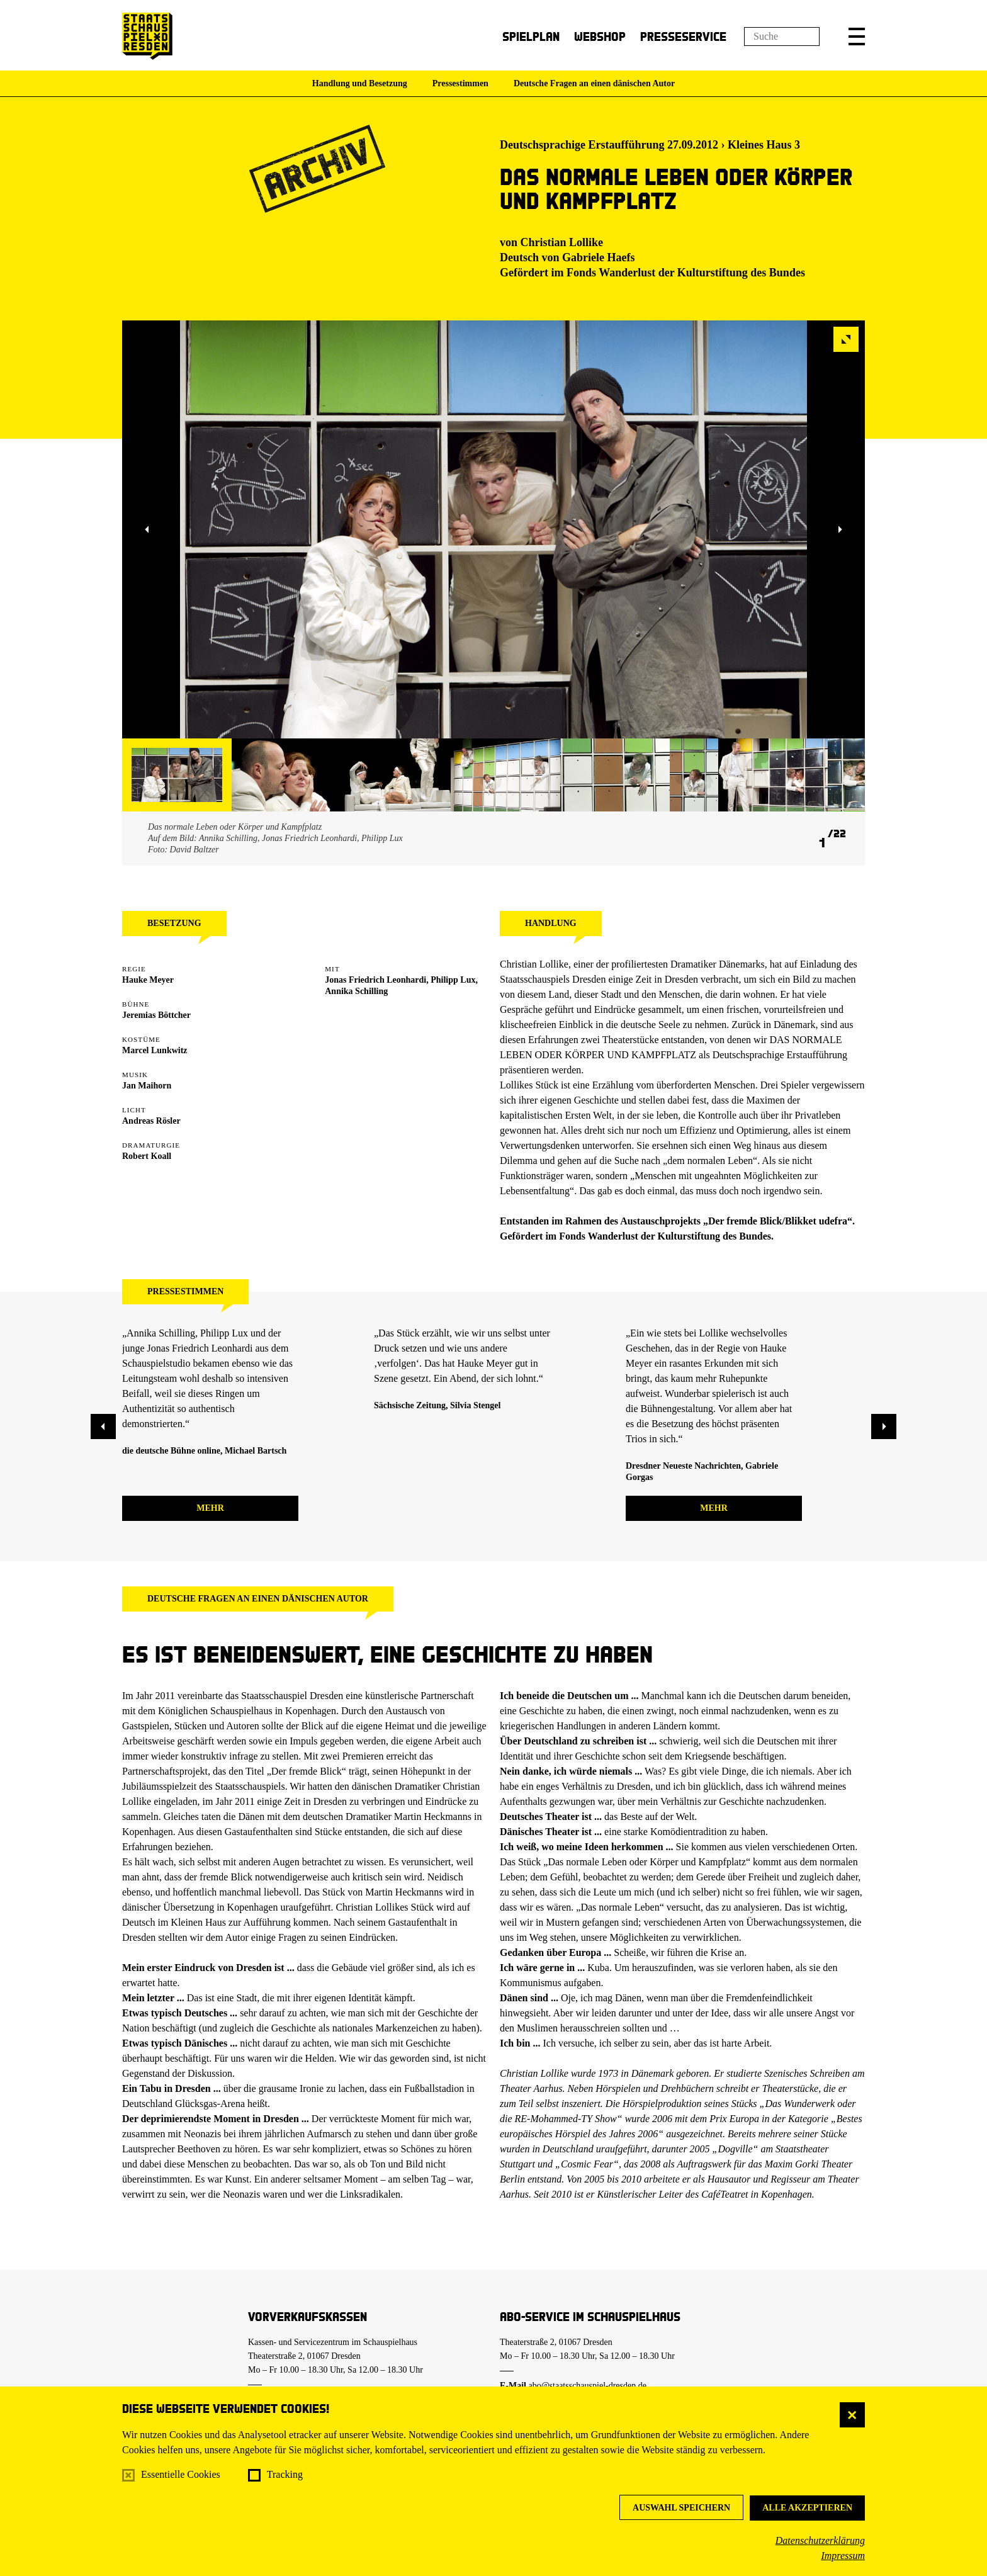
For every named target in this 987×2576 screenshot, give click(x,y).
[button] (857, 36)
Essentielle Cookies (180, 2474)
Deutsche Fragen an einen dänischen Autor (594, 83)
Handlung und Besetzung (359, 83)
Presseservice (683, 36)
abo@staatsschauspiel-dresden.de (587, 2385)
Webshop (600, 36)
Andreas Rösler (151, 1121)
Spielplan (531, 36)
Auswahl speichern (681, 2507)
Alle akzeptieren (807, 2507)
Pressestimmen (460, 83)
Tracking (285, 2474)
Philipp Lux (453, 980)
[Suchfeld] (782, 36)
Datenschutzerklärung (820, 2540)
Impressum (843, 2555)
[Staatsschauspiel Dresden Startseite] (147, 36)
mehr (210, 1508)
